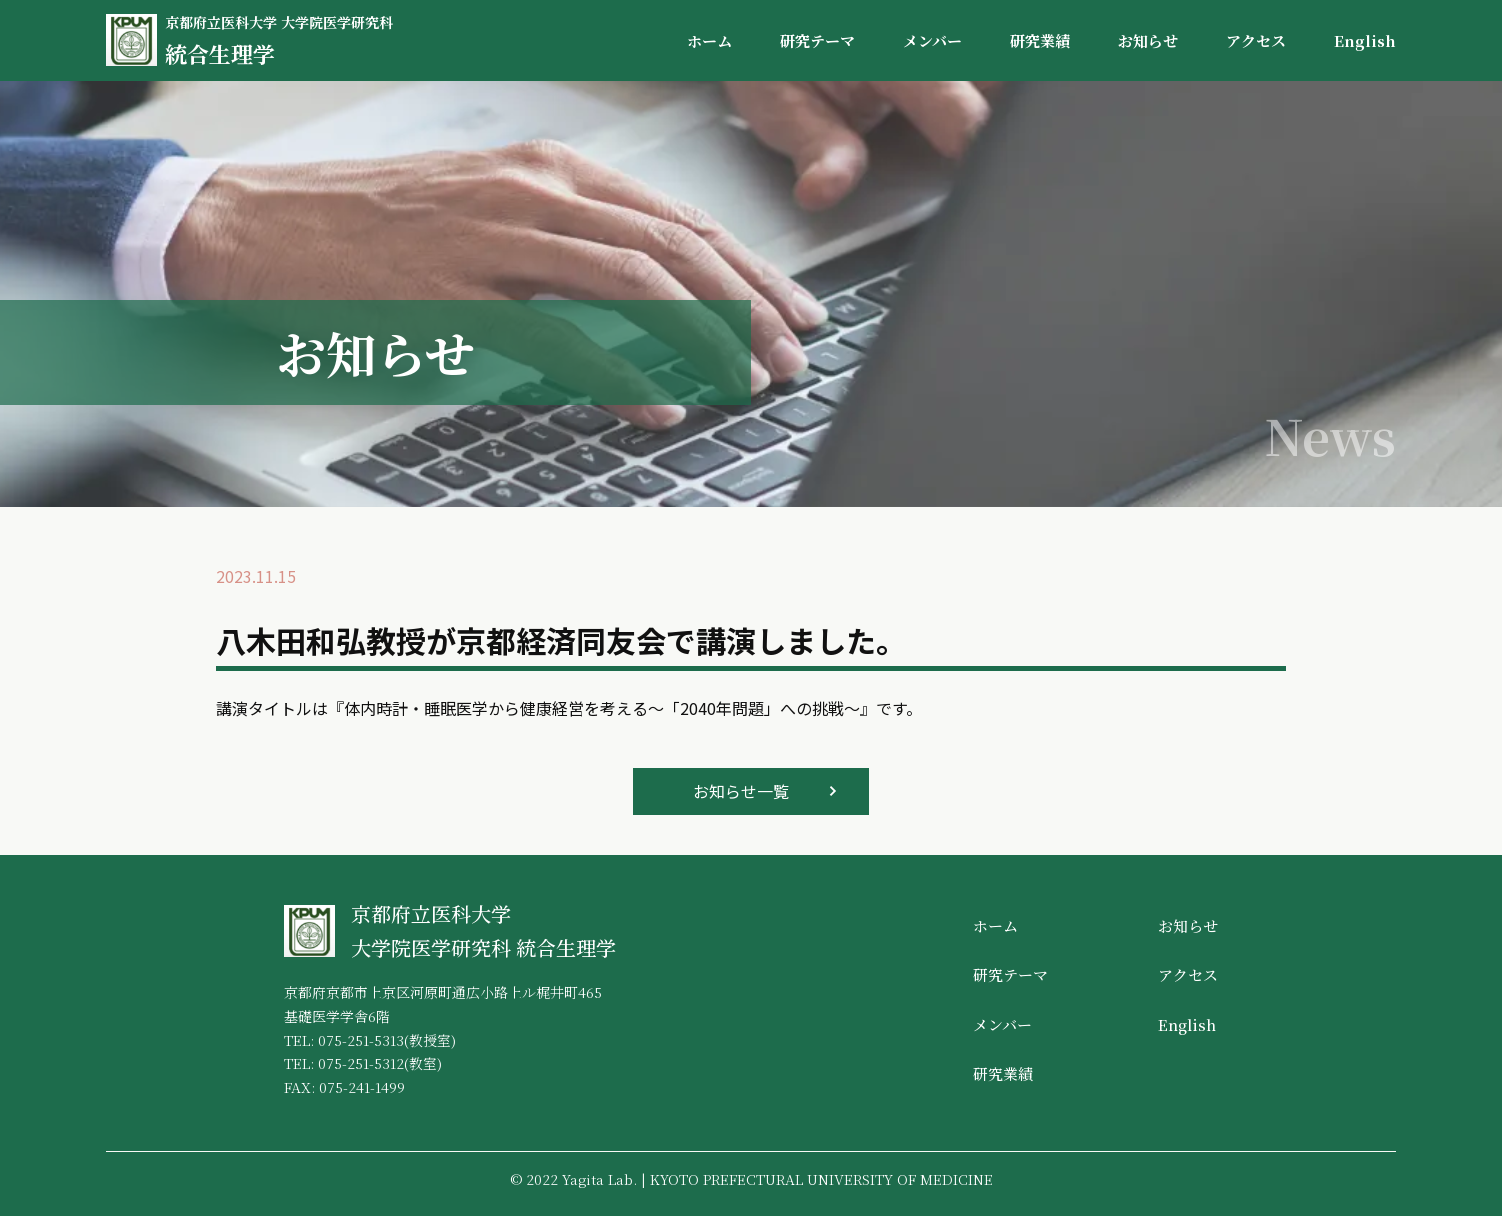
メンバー (932, 40)
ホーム (709, 40)
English (1365, 40)
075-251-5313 (361, 1040)
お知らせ (1148, 40)
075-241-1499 (362, 1087)
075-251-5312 (361, 1063)
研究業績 (1040, 40)
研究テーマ (817, 40)
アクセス (1256, 40)
